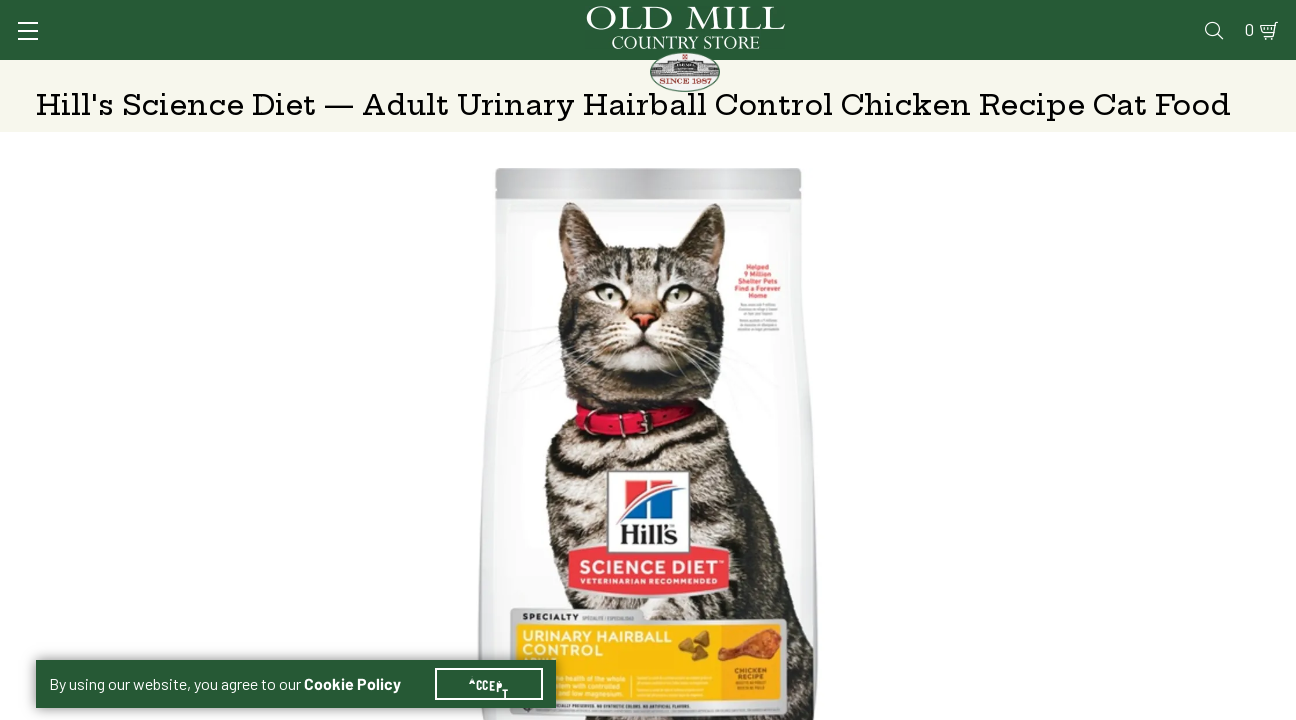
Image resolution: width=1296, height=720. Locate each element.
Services (744, 16)
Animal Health (335, 75)
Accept (501, 660)
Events (1116, 16)
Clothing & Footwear (963, 75)
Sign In (287, 16)
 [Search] (1236, 75)
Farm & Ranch (1133, 75)
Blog (1181, 16)
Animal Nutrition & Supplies (539, 75)
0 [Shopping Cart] (1226, 16)
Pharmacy (932, 16)
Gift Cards (1028, 16)
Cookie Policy (364, 660)
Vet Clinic (837, 16)
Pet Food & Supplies (765, 75)
